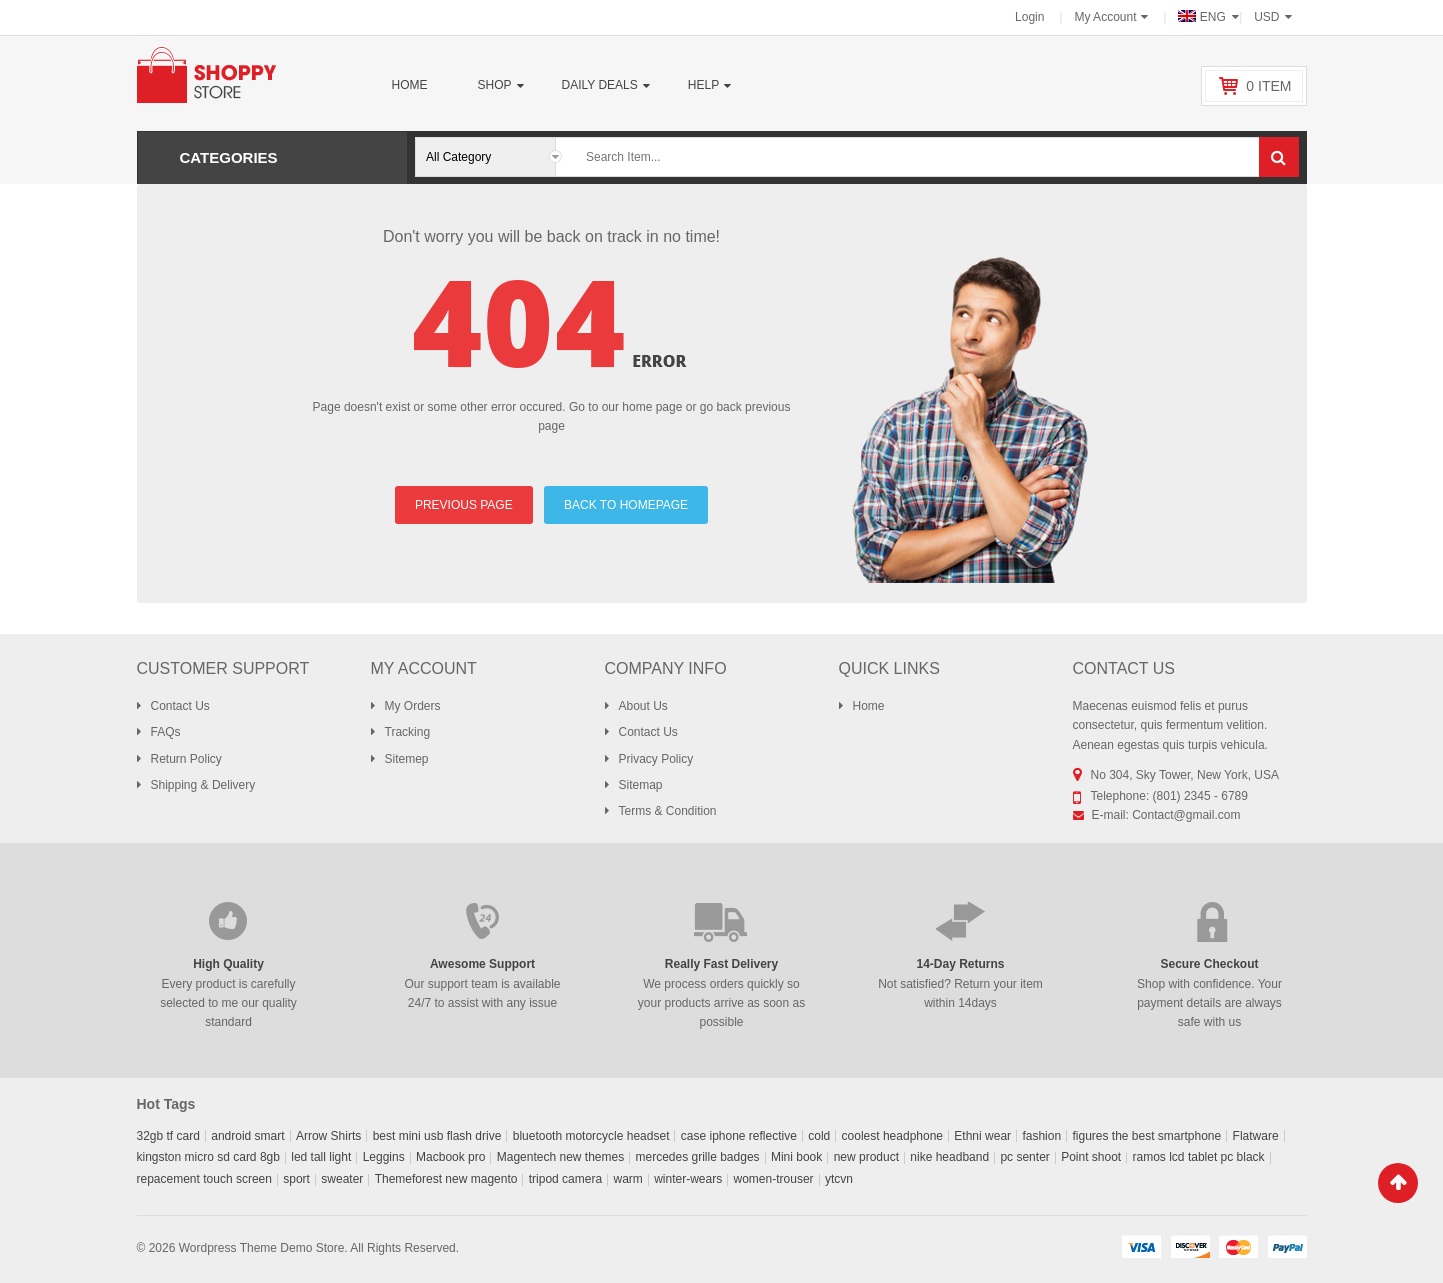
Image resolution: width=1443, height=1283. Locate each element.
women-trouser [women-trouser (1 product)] (774, 1179)
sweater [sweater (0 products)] (342, 1179)
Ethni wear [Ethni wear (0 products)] (982, 1136)
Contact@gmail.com (1186, 815)
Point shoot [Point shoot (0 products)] (1091, 1157)
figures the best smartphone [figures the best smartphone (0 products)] (1146, 1136)
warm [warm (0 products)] (627, 1179)
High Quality (228, 964)
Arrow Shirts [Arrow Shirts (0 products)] (328, 1136)
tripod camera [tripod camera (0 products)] (565, 1179)
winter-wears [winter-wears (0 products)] (688, 1179)
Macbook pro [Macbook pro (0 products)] (450, 1157)
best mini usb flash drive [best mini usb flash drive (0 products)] (437, 1136)
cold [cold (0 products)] (819, 1136)
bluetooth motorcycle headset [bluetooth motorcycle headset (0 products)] (591, 1136)
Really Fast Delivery (721, 964)
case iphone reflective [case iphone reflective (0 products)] (739, 1136)
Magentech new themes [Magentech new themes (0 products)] (560, 1157)
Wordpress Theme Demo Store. (263, 1248)
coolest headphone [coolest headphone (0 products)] (892, 1136)
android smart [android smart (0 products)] (247, 1136)
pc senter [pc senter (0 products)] (1024, 1157)
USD (1266, 17)
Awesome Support (482, 964)
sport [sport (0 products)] (296, 1179)
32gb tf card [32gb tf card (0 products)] (168, 1136)
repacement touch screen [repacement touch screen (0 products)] (204, 1179)
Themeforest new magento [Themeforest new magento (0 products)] (446, 1179)
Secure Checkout (1209, 964)
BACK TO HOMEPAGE (626, 505)
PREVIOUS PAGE (464, 505)
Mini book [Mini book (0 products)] (796, 1157)
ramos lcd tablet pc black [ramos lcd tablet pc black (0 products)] (1199, 1157)
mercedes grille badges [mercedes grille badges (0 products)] (698, 1157)
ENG (1203, 17)
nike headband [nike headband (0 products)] (949, 1157)
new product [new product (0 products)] (866, 1157)
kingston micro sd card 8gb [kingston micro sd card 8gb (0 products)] (208, 1157)
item (1268, 86)
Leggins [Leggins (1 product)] (384, 1157)
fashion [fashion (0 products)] (1041, 1136)
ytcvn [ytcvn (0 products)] (839, 1179)
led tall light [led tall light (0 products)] (321, 1157)
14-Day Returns (960, 964)
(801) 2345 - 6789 (1200, 796)
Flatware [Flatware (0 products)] (1256, 1136)
